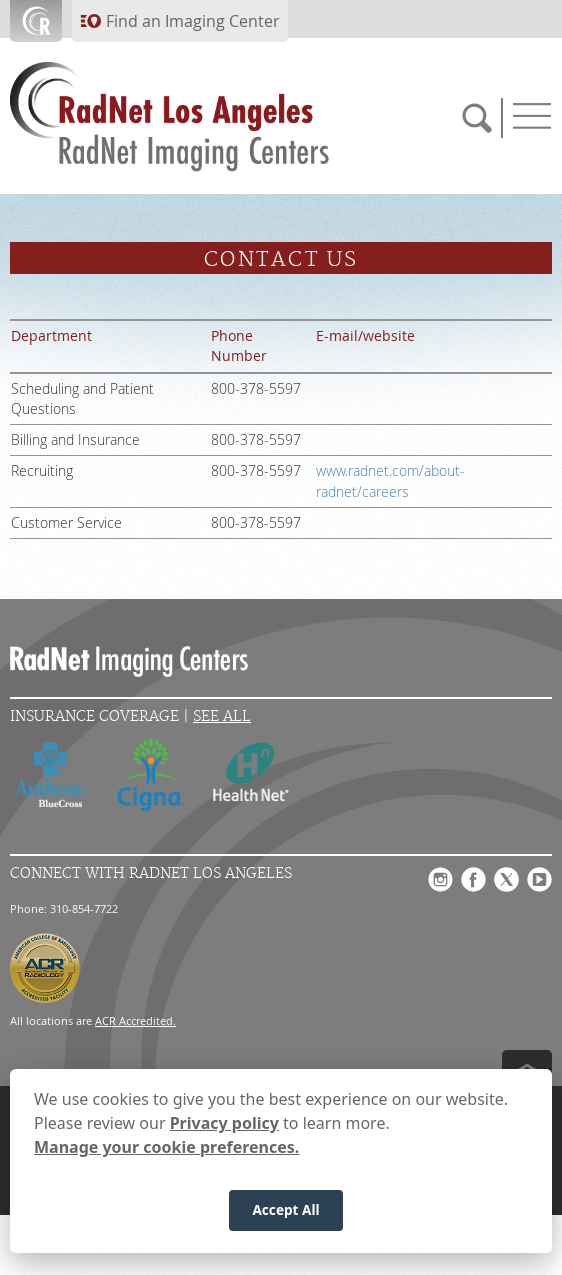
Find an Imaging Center (193, 21)
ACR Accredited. (135, 1020)
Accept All (285, 1209)
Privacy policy (224, 1123)
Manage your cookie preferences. (166, 1147)
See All (222, 716)
